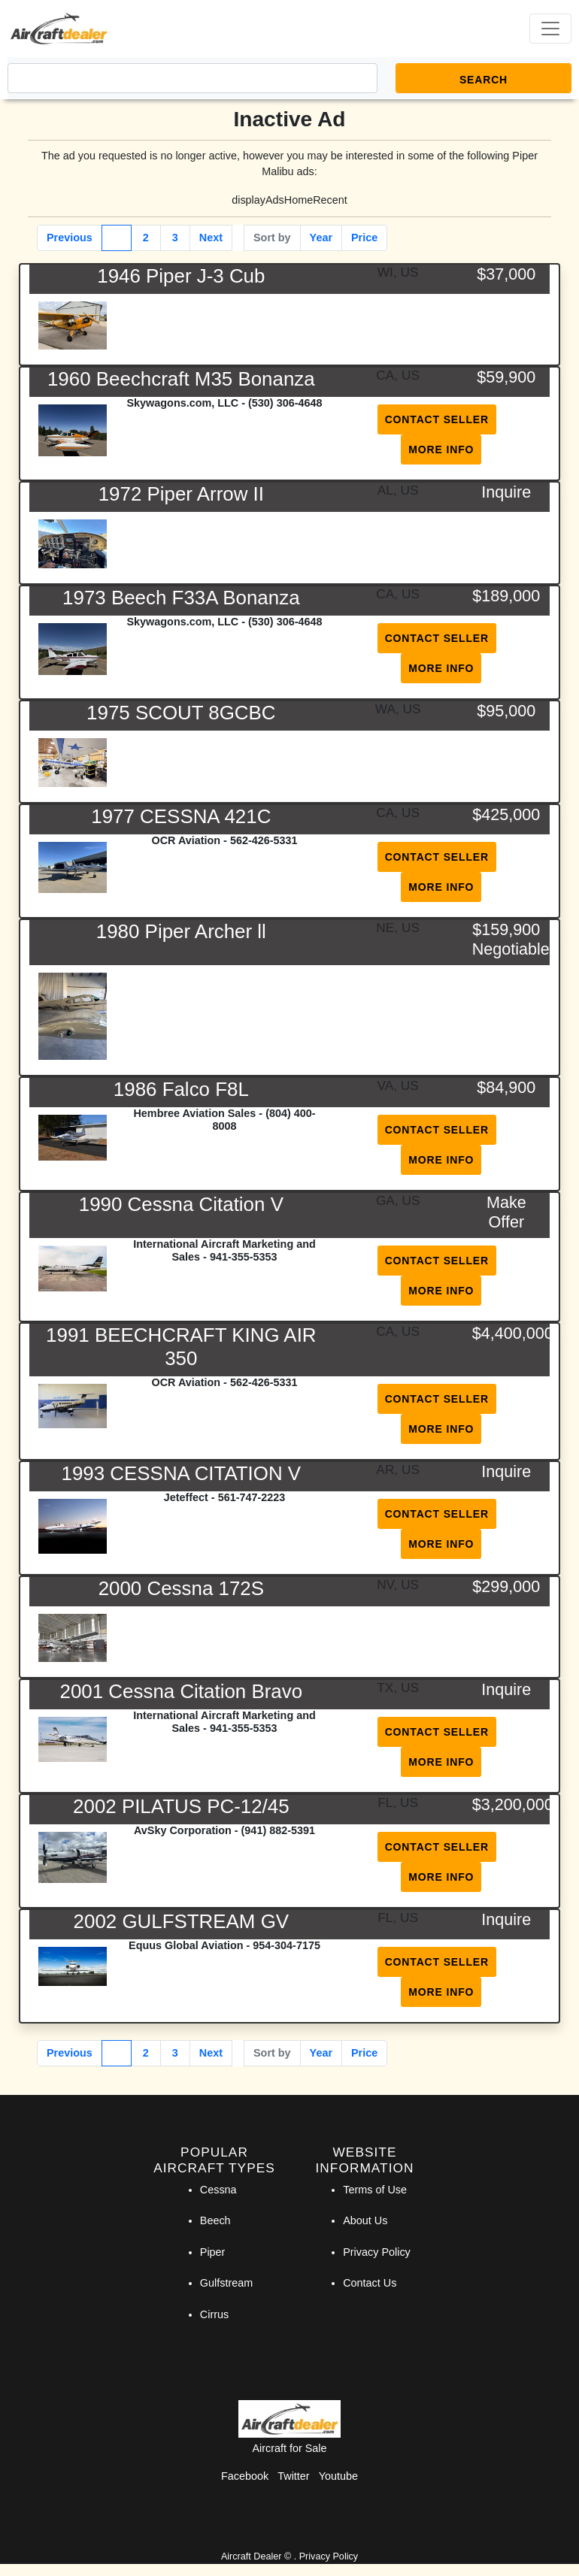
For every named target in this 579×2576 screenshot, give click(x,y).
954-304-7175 (286, 1945)
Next (211, 238)
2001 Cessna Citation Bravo (181, 1691)
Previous (69, 238)
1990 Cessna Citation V (181, 1204)
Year (321, 238)
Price (364, 238)
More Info (441, 449)
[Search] (192, 78)
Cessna (218, 2190)
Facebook (244, 2476)
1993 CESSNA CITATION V (182, 1473)
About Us (365, 2220)
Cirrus (214, 2314)
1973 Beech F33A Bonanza (180, 597)
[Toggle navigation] (550, 29)
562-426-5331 (264, 840)
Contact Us (369, 2283)
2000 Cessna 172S (181, 1588)
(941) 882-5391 (278, 1830)
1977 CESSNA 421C (181, 816)
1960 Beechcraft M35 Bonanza (181, 378)
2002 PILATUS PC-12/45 (181, 1806)
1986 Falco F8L (181, 1089)
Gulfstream (226, 2283)
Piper (213, 2252)
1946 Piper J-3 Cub (181, 275)
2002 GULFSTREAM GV (182, 1921)
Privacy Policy (377, 2252)
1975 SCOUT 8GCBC (181, 712)
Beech (215, 2220)
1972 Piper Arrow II (181, 493)
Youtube (338, 2476)
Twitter (293, 2476)
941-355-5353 (243, 1257)
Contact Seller (437, 419)
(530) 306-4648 (285, 403)
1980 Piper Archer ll (181, 931)
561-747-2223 (252, 1497)
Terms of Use (375, 2190)
